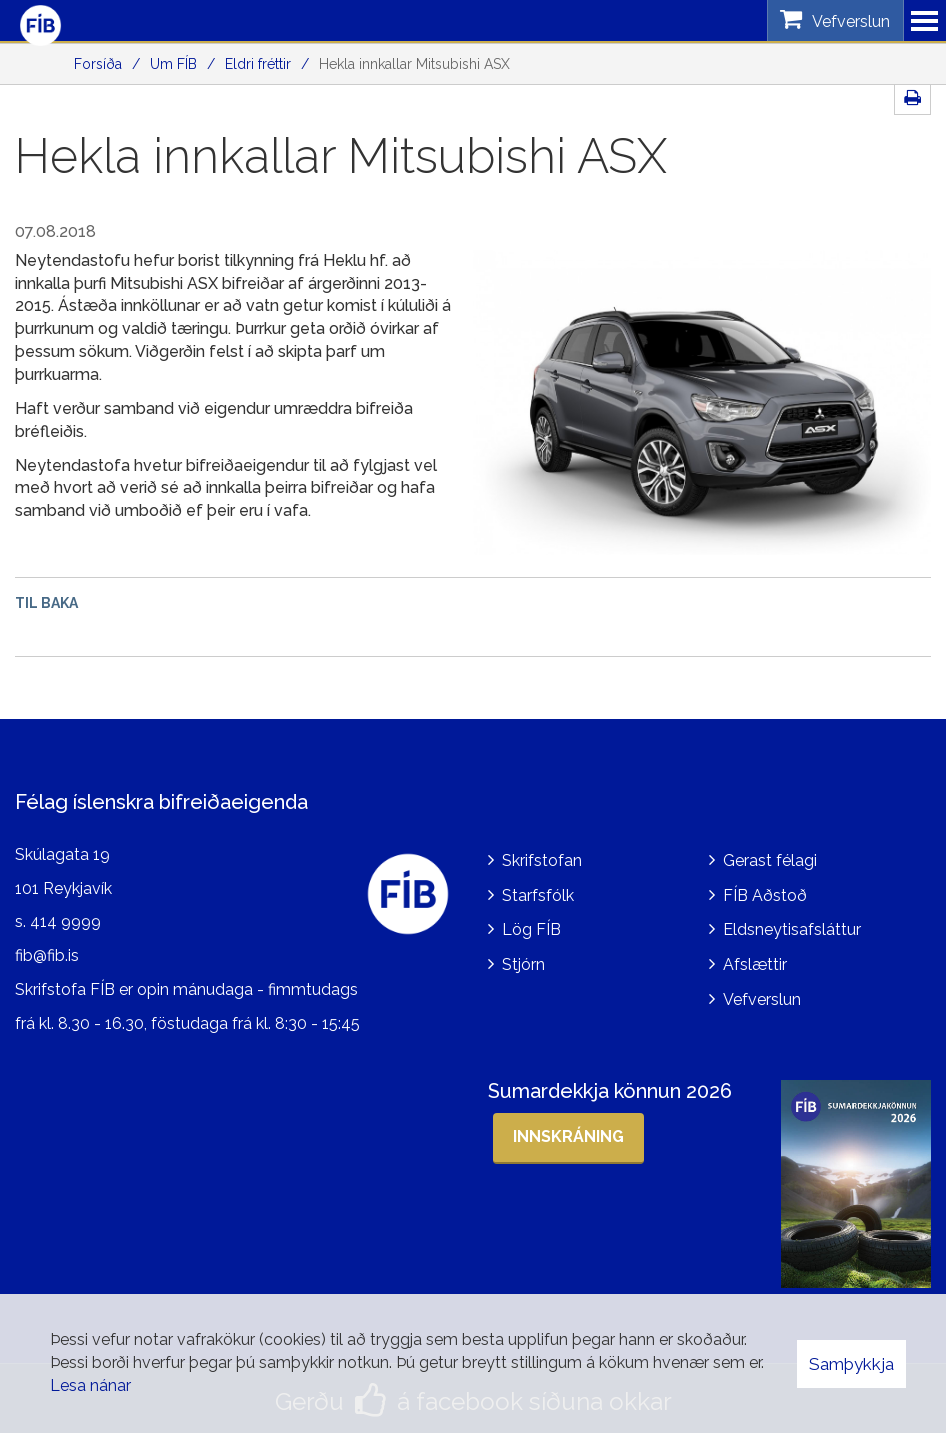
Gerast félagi (770, 855)
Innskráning (568, 1132)
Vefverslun (762, 995)
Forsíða (98, 64)
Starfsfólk (538, 890)
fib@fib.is (47, 951)
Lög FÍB (531, 925)
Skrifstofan (542, 855)
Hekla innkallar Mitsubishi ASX (414, 64)
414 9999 (65, 917)
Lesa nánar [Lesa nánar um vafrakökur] (90, 1385)
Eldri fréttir (258, 64)
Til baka (46, 603)
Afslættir (755, 960)
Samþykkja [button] (851, 1364)
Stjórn (523, 960)
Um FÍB (173, 64)
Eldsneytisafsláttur (792, 925)
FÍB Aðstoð (765, 890)
